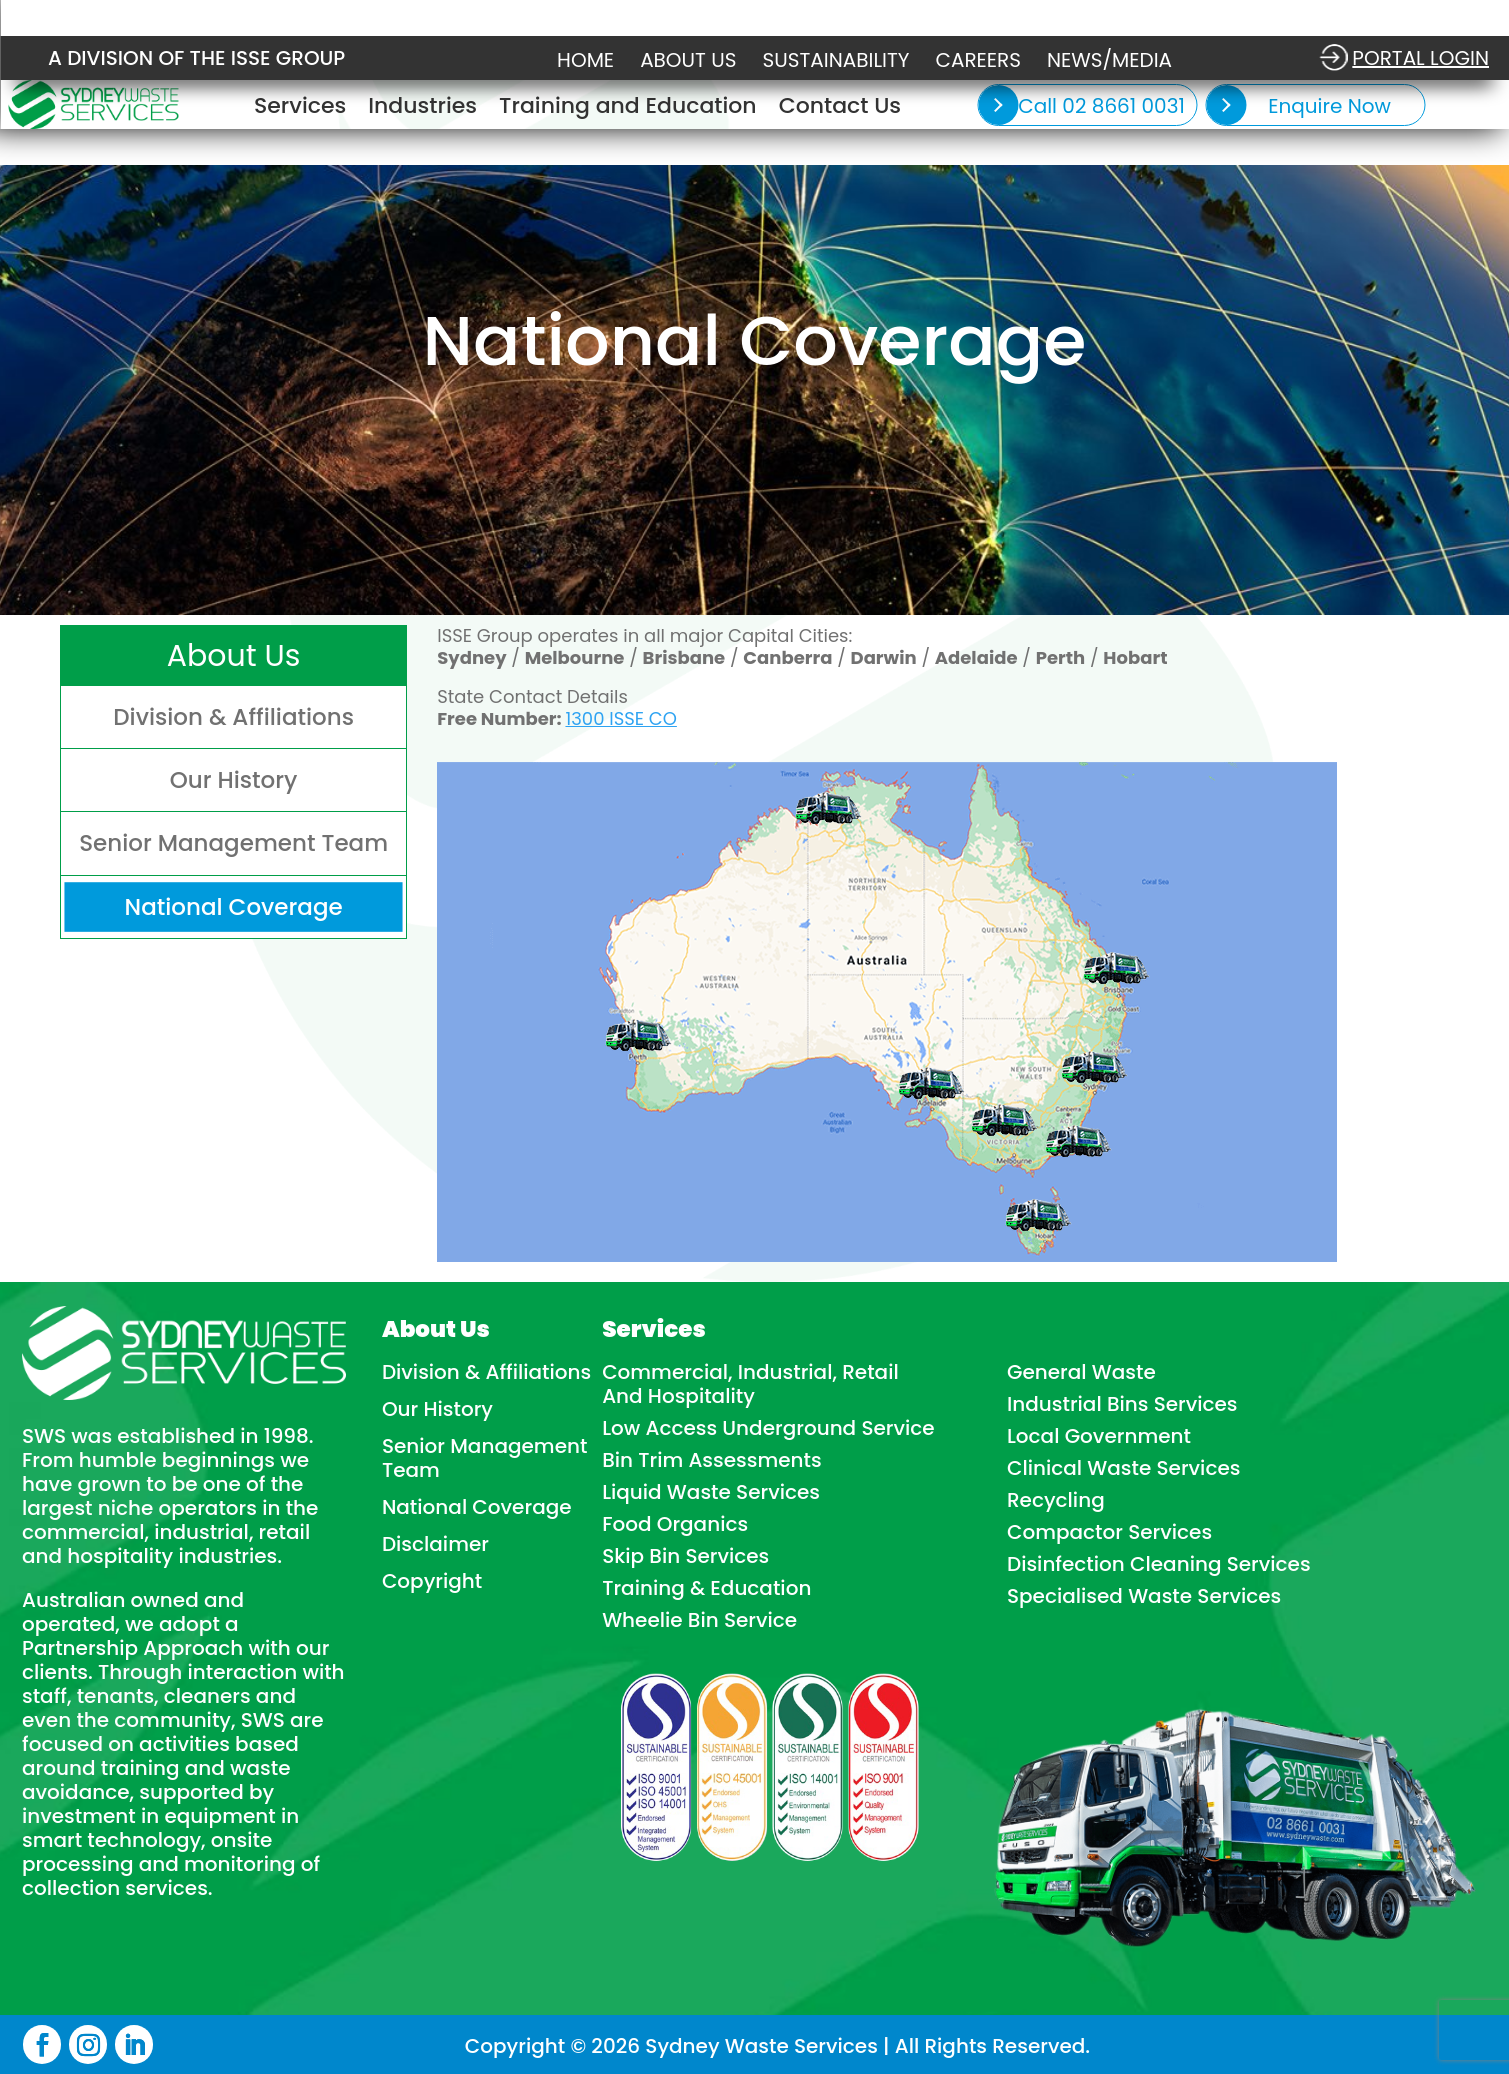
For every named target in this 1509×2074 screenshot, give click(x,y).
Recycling (1056, 1500)
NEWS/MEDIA (1109, 60)
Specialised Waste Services (1144, 1596)
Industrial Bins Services (1122, 1404)
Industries (422, 110)
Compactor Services (1109, 1532)
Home (585, 60)
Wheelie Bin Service (699, 1620)
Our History (437, 1409)
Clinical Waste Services (1123, 1468)
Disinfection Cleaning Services (1159, 1564)
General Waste (1081, 1372)
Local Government (1099, 1436)
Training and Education (628, 110)
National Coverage (477, 1507)
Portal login (1420, 58)
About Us (688, 60)
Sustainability (836, 60)
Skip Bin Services (685, 1556)
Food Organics (675, 1524)
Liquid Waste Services (711, 1492)
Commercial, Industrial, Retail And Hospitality (750, 1384)
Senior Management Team (485, 1458)
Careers (978, 60)
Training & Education (706, 1588)
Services (300, 110)
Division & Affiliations (486, 1372)
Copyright (432, 1581)
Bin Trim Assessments (712, 1460)
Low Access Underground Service (768, 1428)
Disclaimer (435, 1544)
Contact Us (840, 110)
